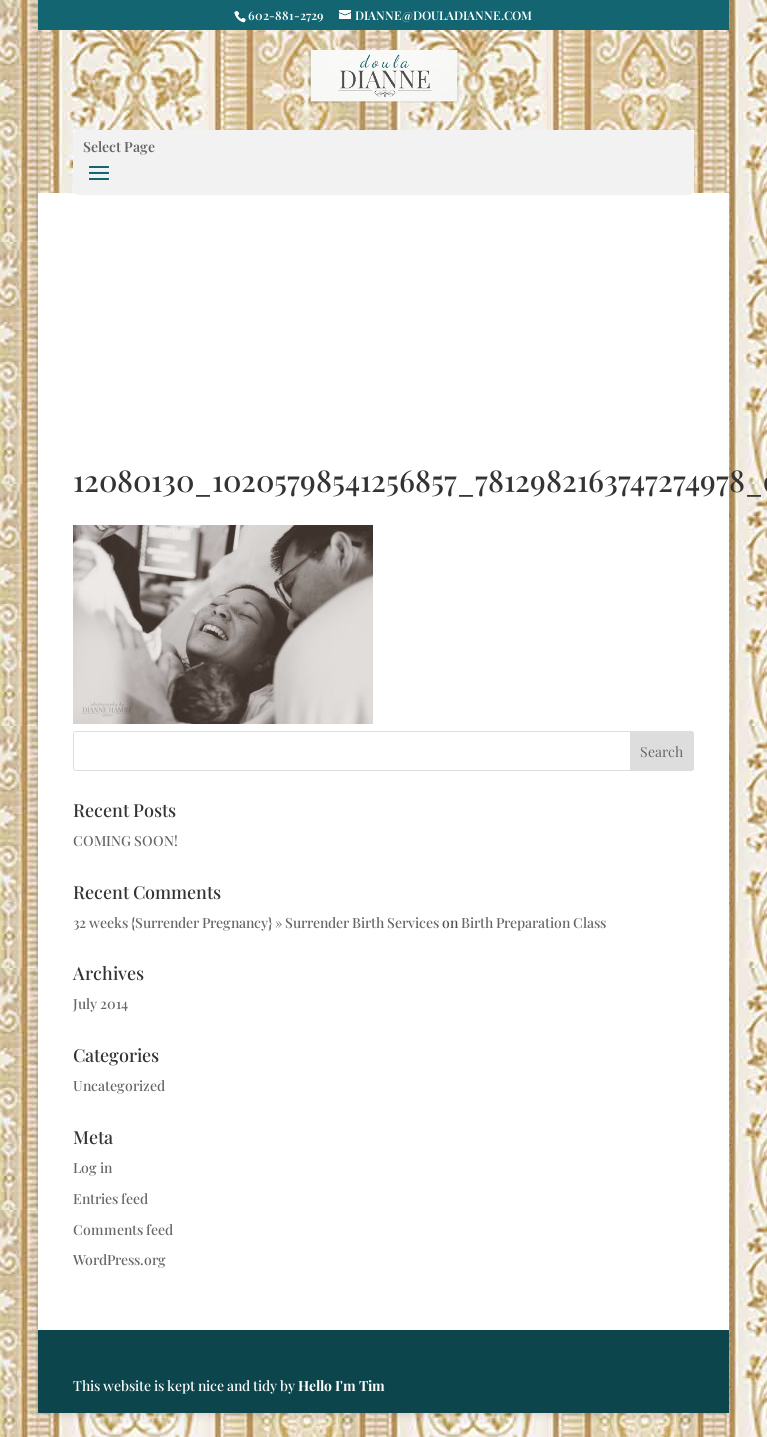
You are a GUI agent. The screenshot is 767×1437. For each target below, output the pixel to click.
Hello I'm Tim (341, 1385)
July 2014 (100, 1003)
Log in (92, 1167)
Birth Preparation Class (533, 922)
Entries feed (110, 1198)
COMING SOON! (125, 840)
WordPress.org (119, 1259)
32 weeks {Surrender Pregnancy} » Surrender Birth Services (256, 922)
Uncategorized (119, 1085)
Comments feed (123, 1229)
